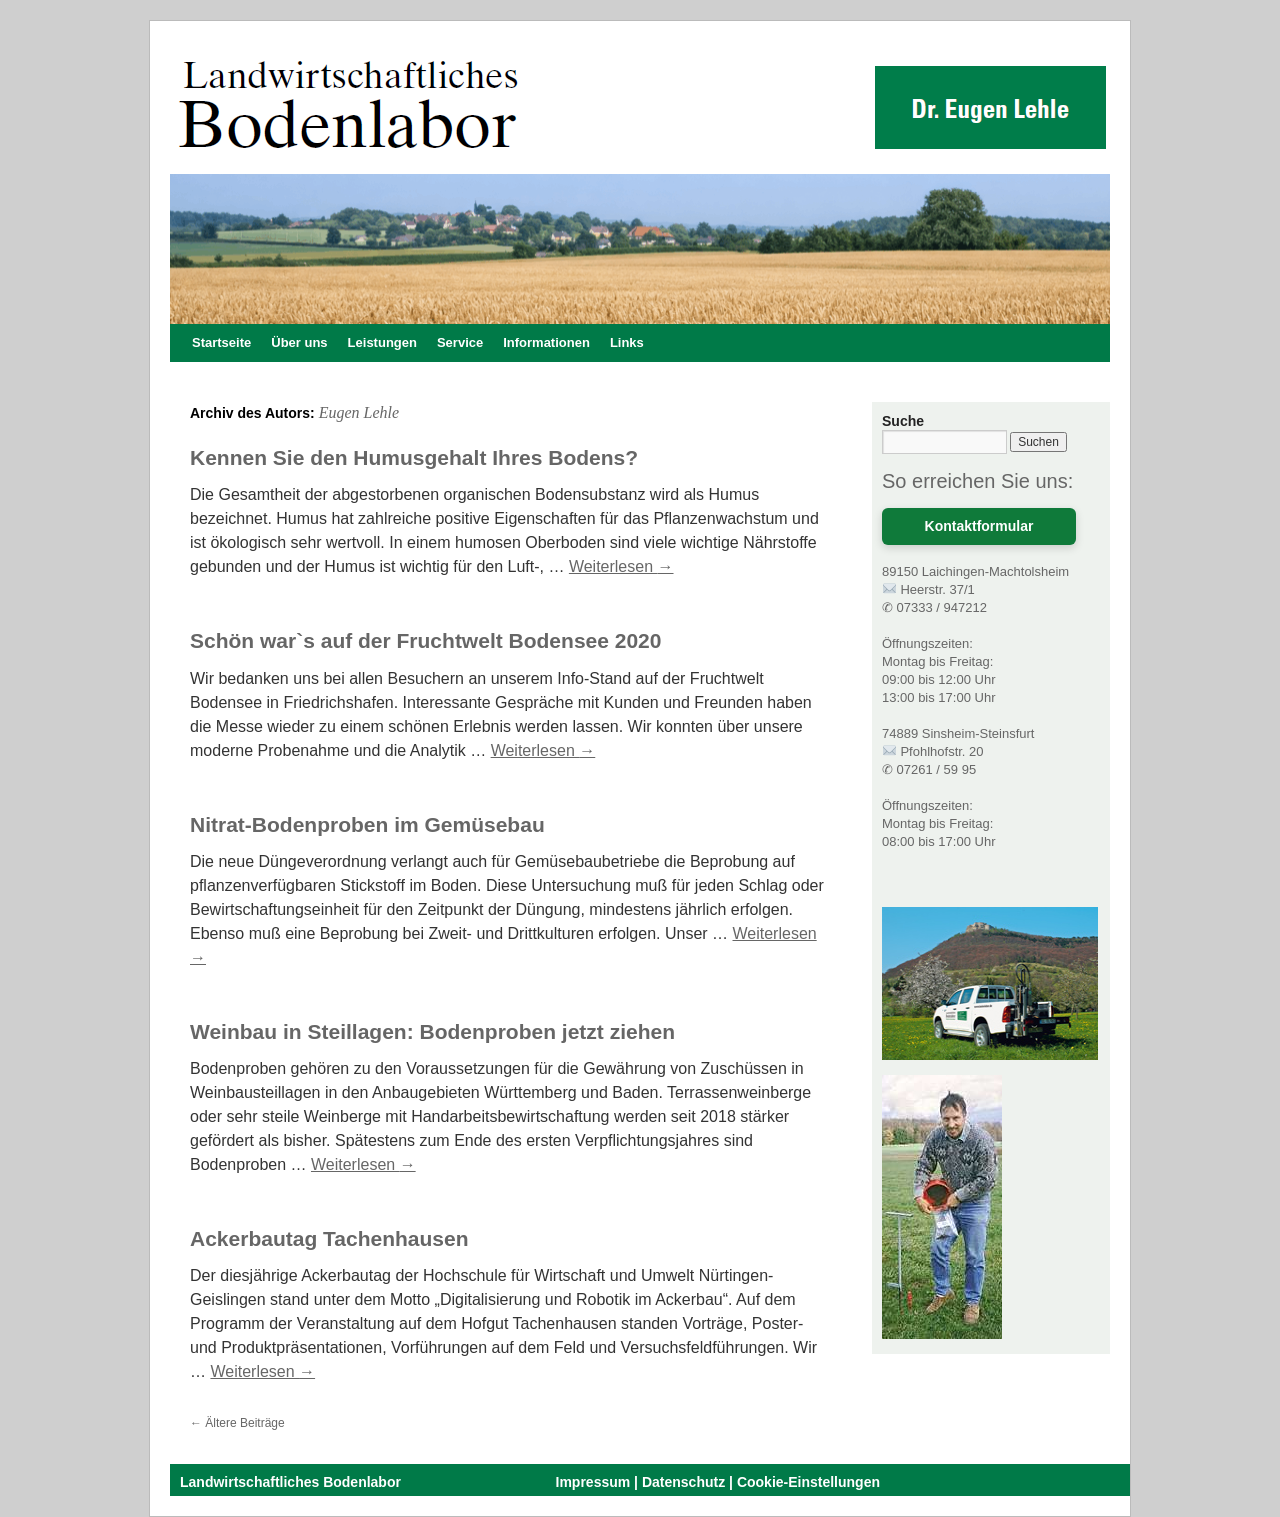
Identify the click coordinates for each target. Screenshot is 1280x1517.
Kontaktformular (979, 526)
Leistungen (382, 342)
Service (460, 342)
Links (627, 342)
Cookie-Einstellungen (808, 1482)
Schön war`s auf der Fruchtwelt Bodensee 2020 (425, 640)
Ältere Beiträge (237, 1423)
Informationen (546, 342)
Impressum (593, 1482)
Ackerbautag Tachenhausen (329, 1238)
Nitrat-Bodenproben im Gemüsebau (367, 824)
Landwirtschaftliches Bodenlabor (290, 1482)
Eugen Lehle (359, 412)
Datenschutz (683, 1482)
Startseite (221, 342)
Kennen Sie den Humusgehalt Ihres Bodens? (414, 457)
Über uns (299, 342)
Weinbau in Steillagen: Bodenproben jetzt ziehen (432, 1031)
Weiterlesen (621, 566)
